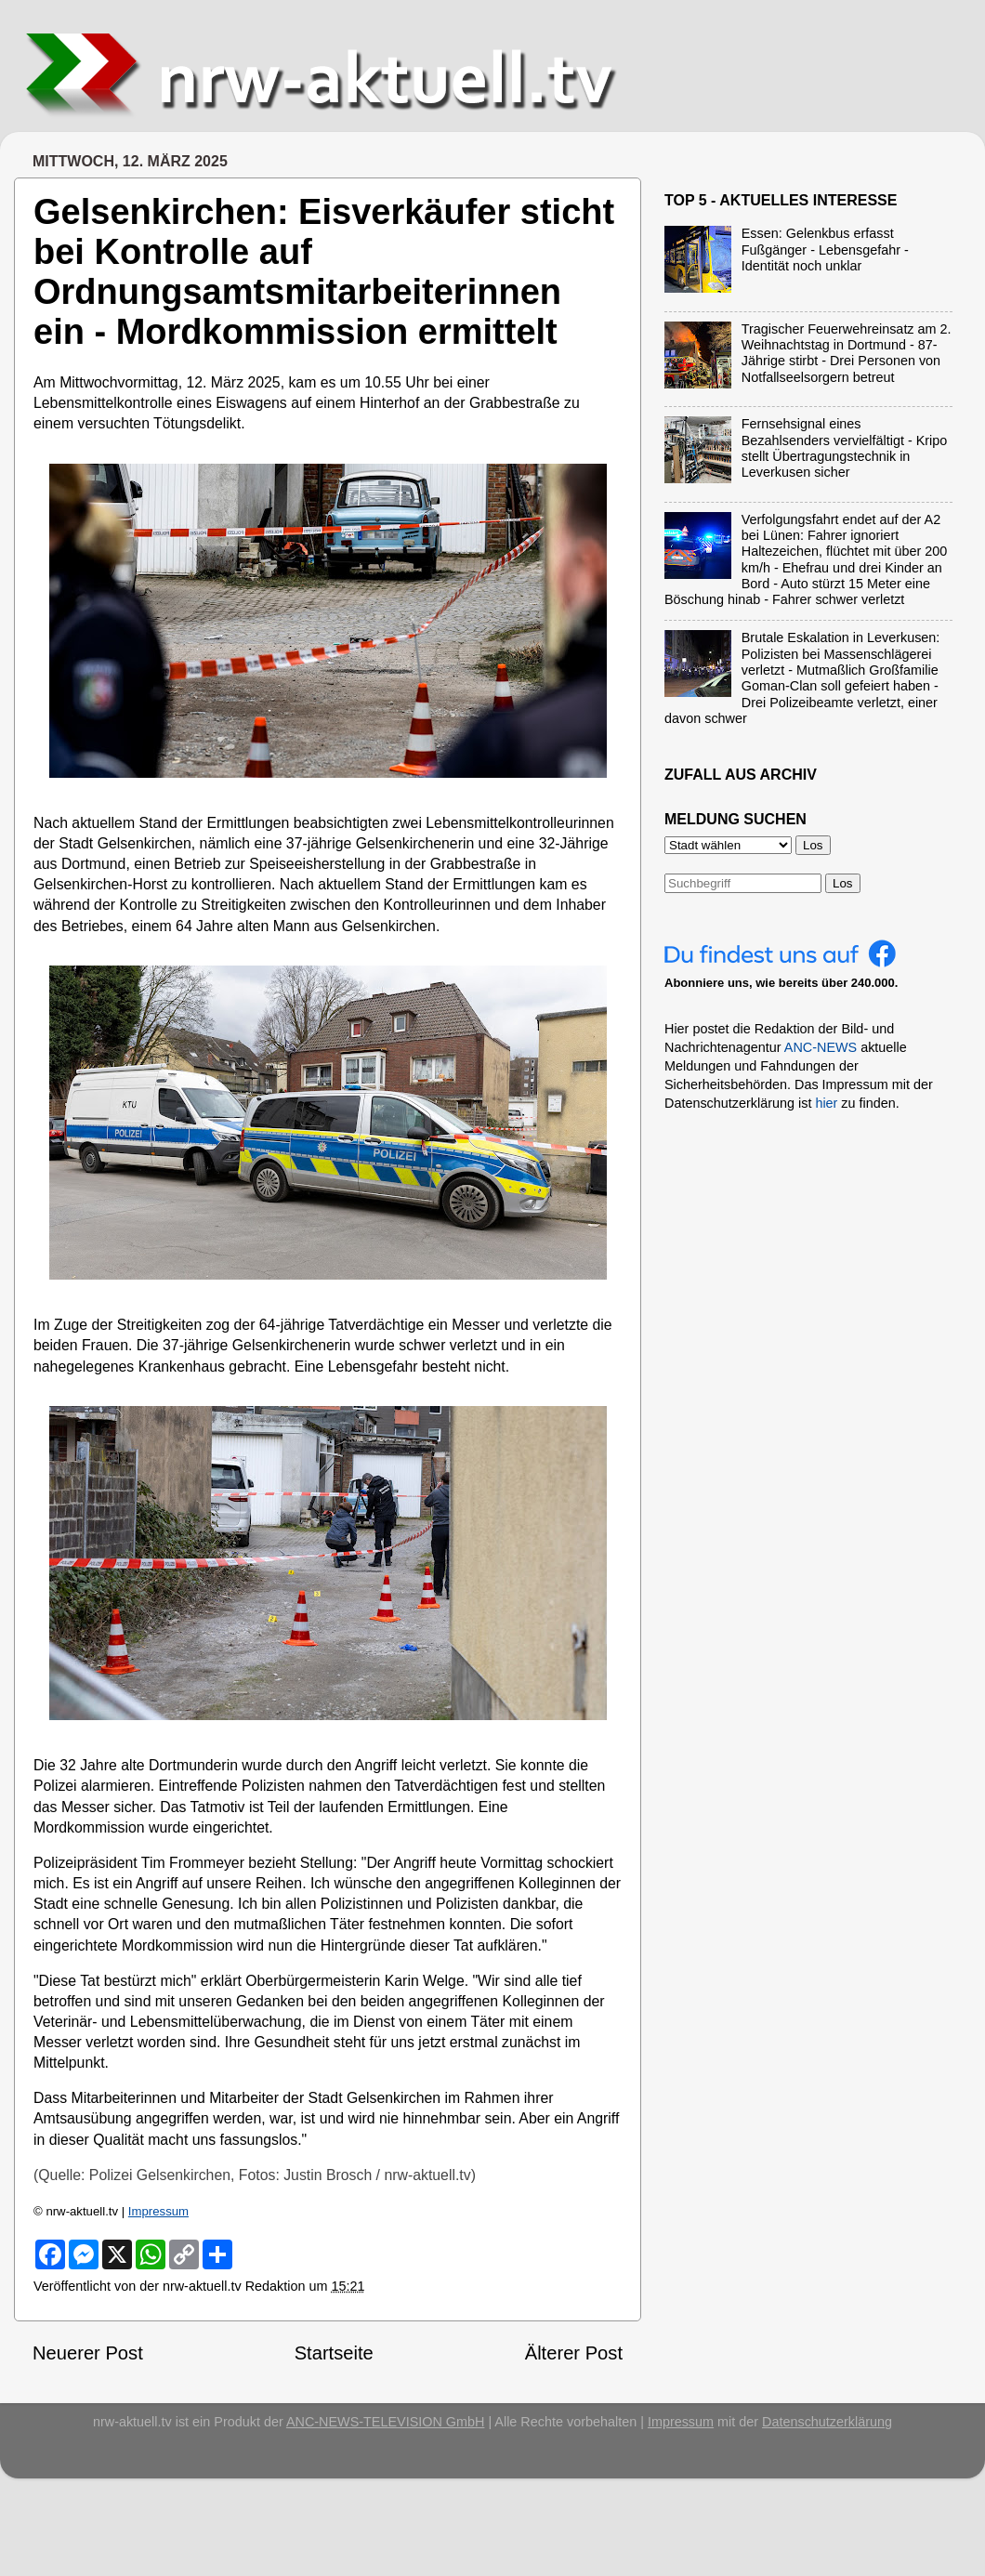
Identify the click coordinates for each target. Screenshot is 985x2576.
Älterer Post (574, 2353)
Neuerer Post (88, 2353)
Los (843, 883)
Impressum (158, 2211)
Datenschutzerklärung (827, 2421)
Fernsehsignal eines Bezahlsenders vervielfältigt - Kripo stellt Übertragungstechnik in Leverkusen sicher (845, 448)
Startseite (334, 2353)
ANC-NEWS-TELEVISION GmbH (385, 2421)
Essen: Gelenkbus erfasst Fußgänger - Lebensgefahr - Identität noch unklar (825, 249)
